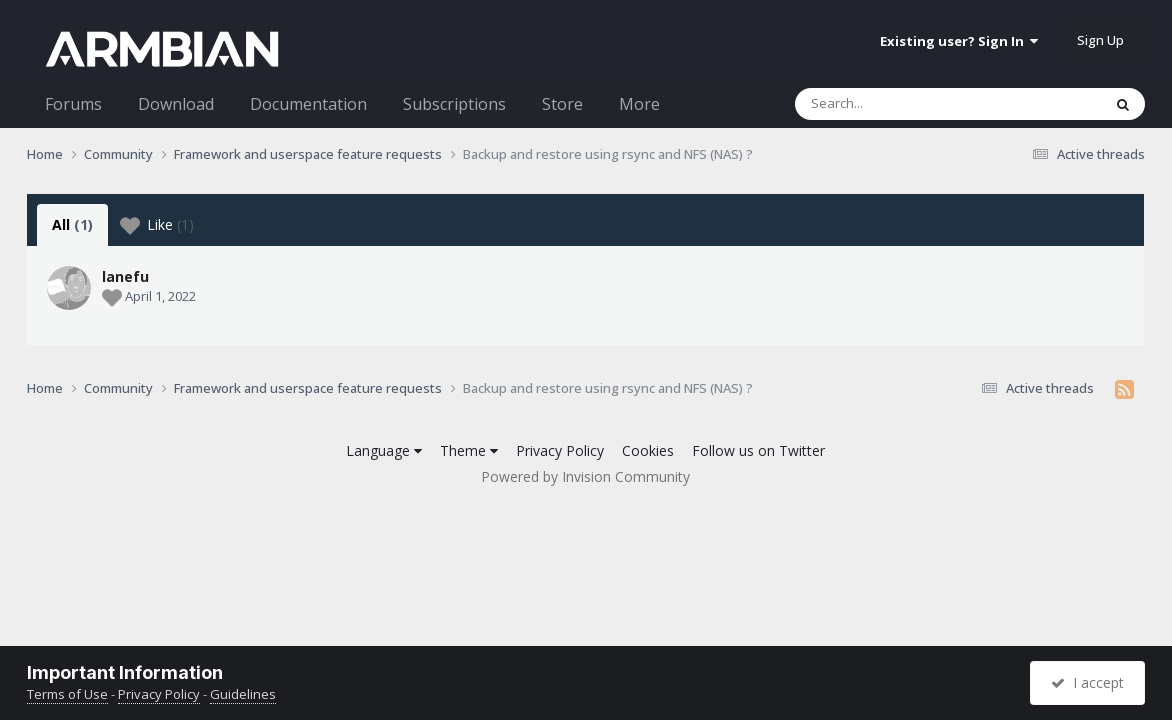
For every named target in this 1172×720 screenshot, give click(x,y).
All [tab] (72, 224)
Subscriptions (454, 104)
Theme (469, 450)
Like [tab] (157, 225)
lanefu (125, 276)
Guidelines (243, 694)
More (639, 104)
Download (176, 104)
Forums (73, 104)
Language (384, 450)
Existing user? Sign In (959, 41)
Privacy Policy (560, 450)
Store (562, 104)
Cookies (648, 450)
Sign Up (1100, 40)
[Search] (896, 104)
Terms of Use (67, 694)
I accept (1087, 682)
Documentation (308, 104)
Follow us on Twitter (758, 450)
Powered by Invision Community (585, 476)
